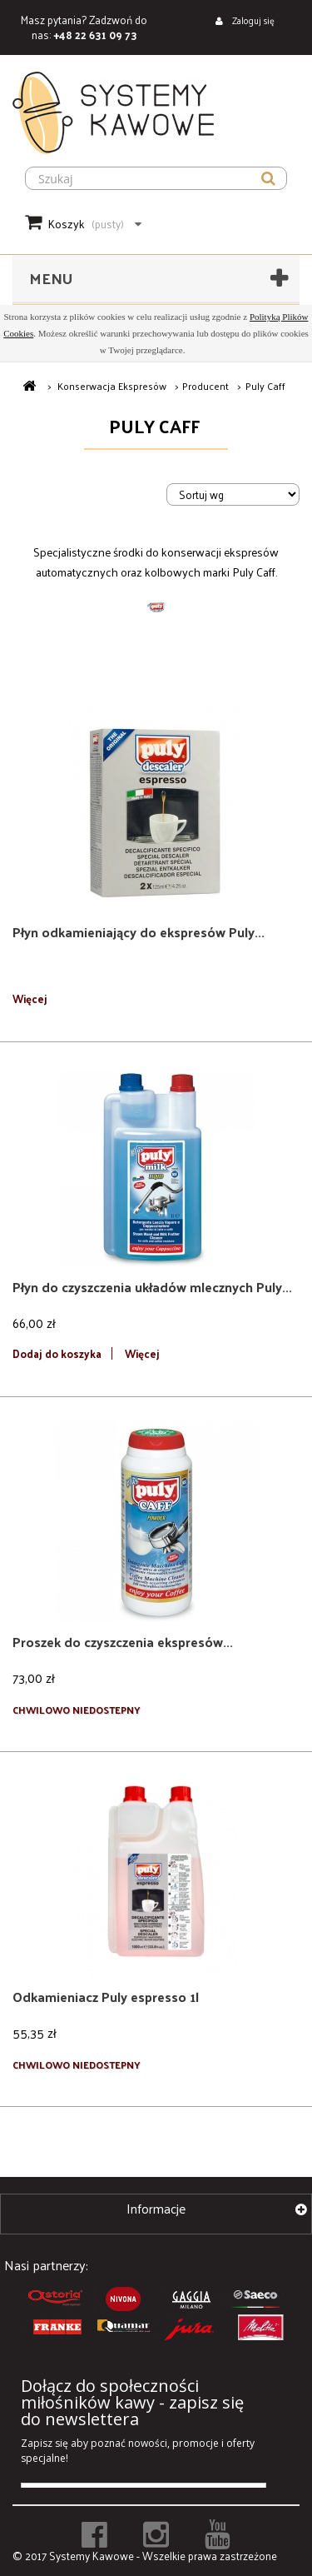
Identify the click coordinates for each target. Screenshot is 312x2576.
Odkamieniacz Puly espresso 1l (105, 1996)
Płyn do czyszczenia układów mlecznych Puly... (152, 1287)
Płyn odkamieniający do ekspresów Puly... (138, 932)
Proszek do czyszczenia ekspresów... (122, 1642)
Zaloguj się (252, 20)
